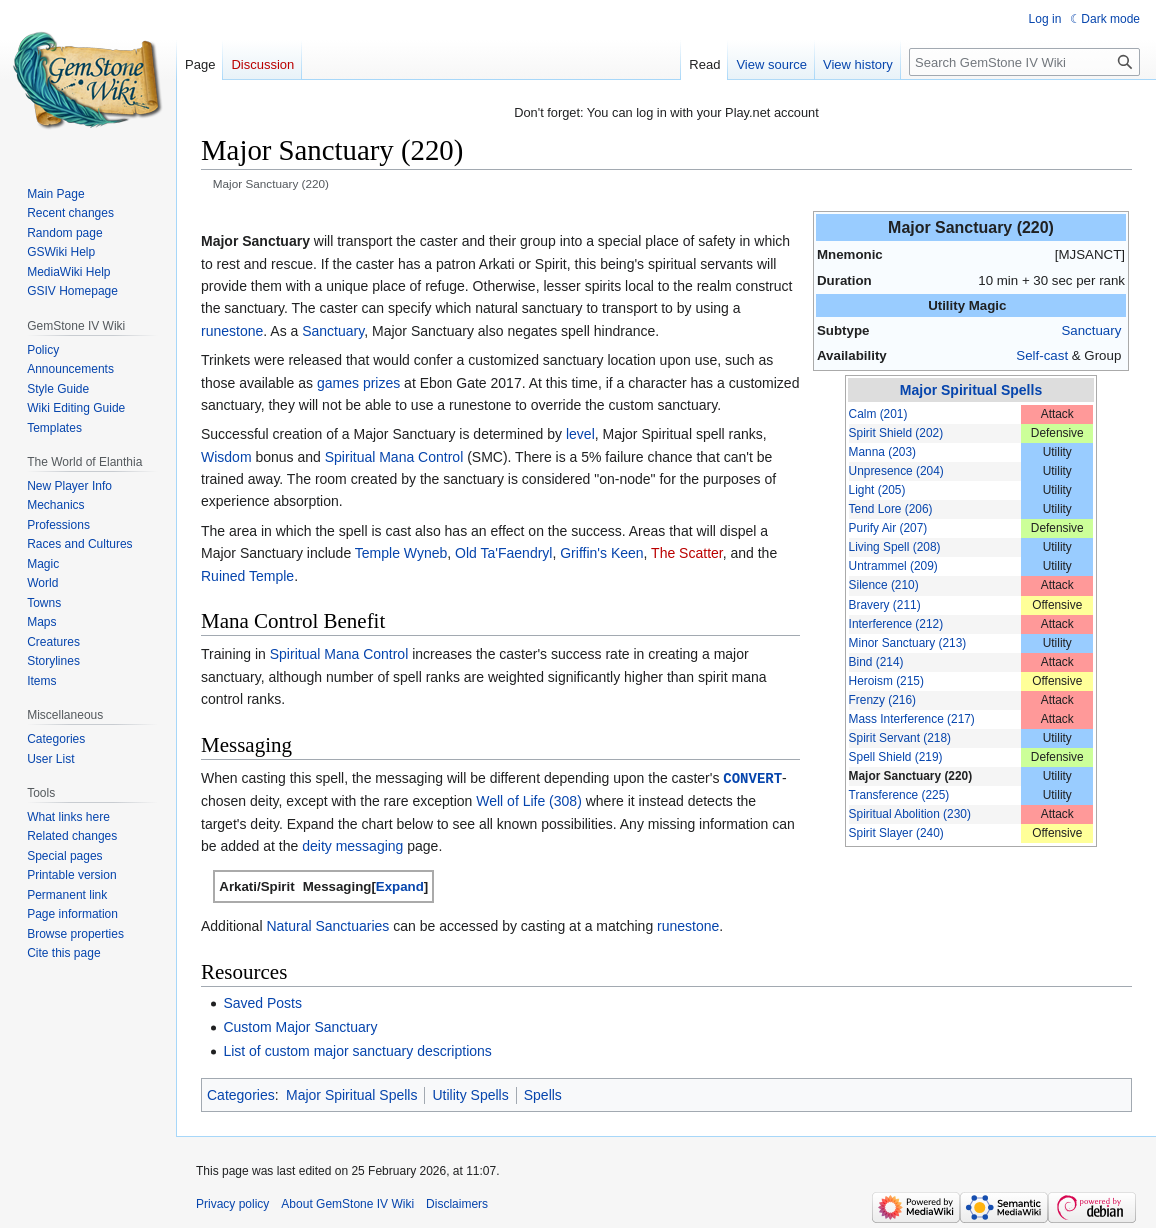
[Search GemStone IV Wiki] (1024, 62)
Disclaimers (457, 1203)
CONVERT (752, 777)
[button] (399, 885)
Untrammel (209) (893, 566)
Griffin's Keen (601, 553)
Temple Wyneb (401, 553)
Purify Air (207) (888, 528)
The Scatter (687, 553)
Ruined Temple (247, 576)
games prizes (358, 383)
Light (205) (877, 490)
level (580, 434)
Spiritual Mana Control (394, 457)
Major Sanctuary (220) (911, 776)
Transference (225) (899, 795)
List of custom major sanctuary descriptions (357, 1050)
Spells (543, 1094)
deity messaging (352, 845)
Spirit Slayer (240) (896, 833)
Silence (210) (884, 585)
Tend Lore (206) (891, 509)
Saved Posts (262, 1002)
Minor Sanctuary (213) (908, 643)
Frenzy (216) (882, 700)
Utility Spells (470, 1094)
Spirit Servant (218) (900, 738)
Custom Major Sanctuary (300, 1026)
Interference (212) (896, 624)
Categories (241, 1094)
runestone (232, 331)
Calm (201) (878, 414)
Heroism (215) (886, 681)
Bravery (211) (885, 605)
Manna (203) (882, 452)
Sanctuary (1091, 330)
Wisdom (226, 457)
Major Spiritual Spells (971, 390)
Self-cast (1042, 355)
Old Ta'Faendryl (503, 553)
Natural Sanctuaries (327, 925)
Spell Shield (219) (896, 757)
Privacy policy (232, 1203)
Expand (400, 885)
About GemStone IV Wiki (347, 1203)
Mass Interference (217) (912, 719)
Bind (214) (876, 662)
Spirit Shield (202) (896, 433)
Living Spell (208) (895, 547)
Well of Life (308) (529, 800)
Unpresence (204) (896, 471)
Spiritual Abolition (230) (910, 814)
